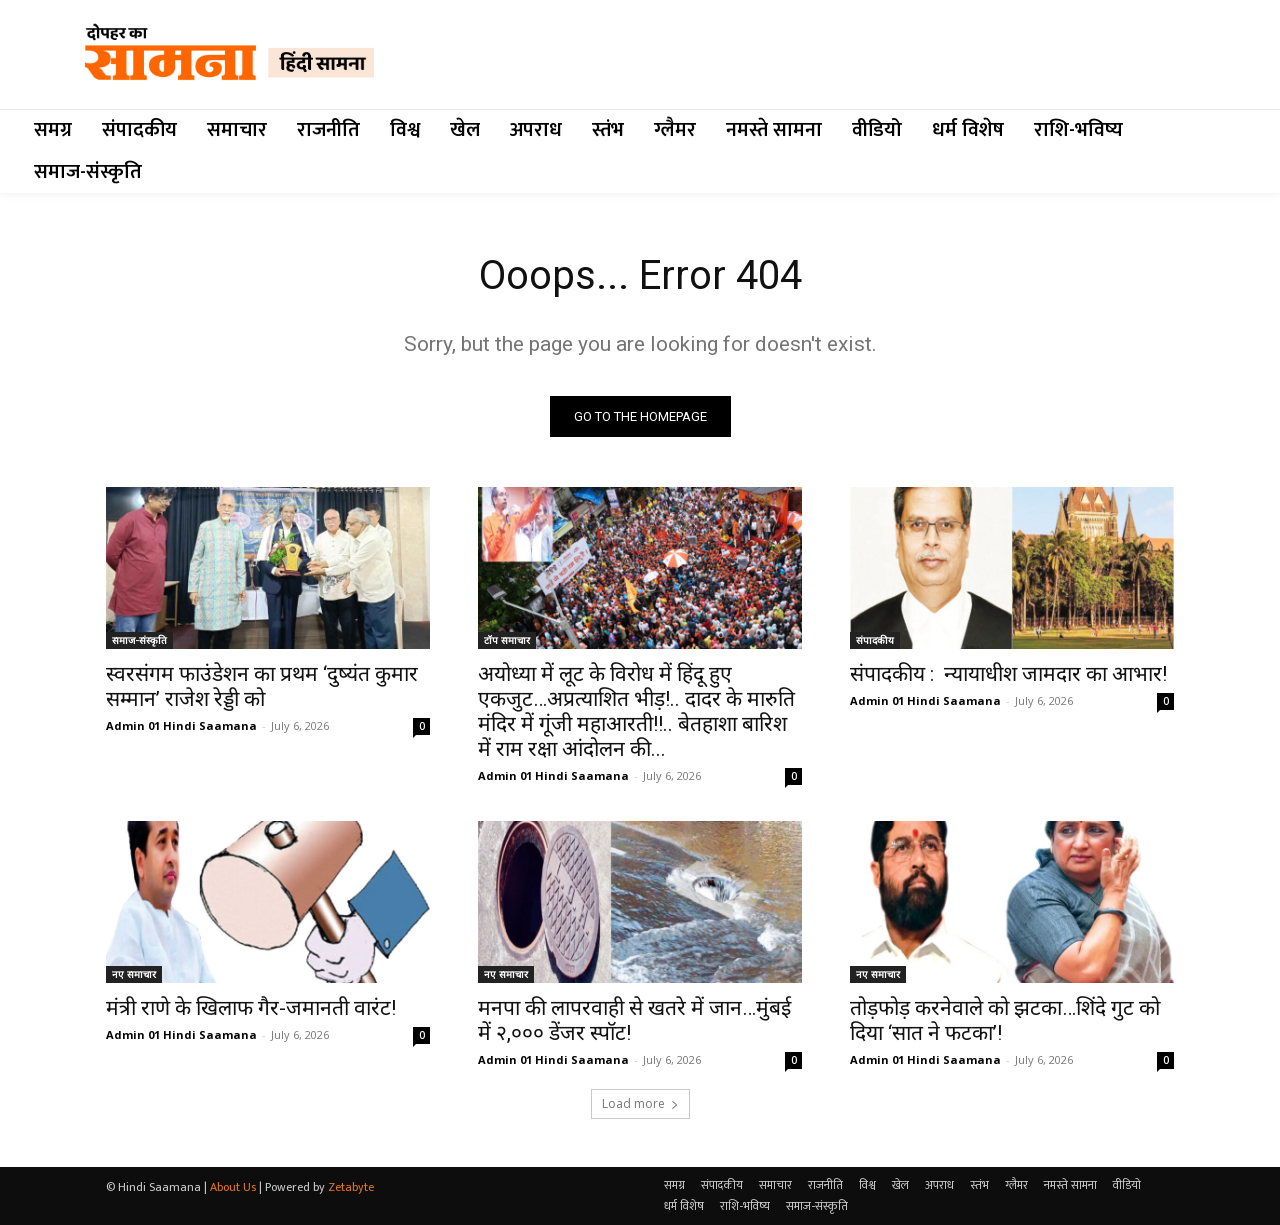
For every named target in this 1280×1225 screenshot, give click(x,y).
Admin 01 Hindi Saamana (181, 725)
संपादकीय (875, 640)
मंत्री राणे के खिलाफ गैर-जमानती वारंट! (251, 1008)
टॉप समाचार (507, 640)
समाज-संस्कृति (139, 640)
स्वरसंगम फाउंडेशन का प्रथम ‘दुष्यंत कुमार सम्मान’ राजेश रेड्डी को (262, 686)
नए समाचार (134, 974)
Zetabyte (351, 1187)
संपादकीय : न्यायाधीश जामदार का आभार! (1008, 674)
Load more (640, 1103)
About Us (233, 1187)
